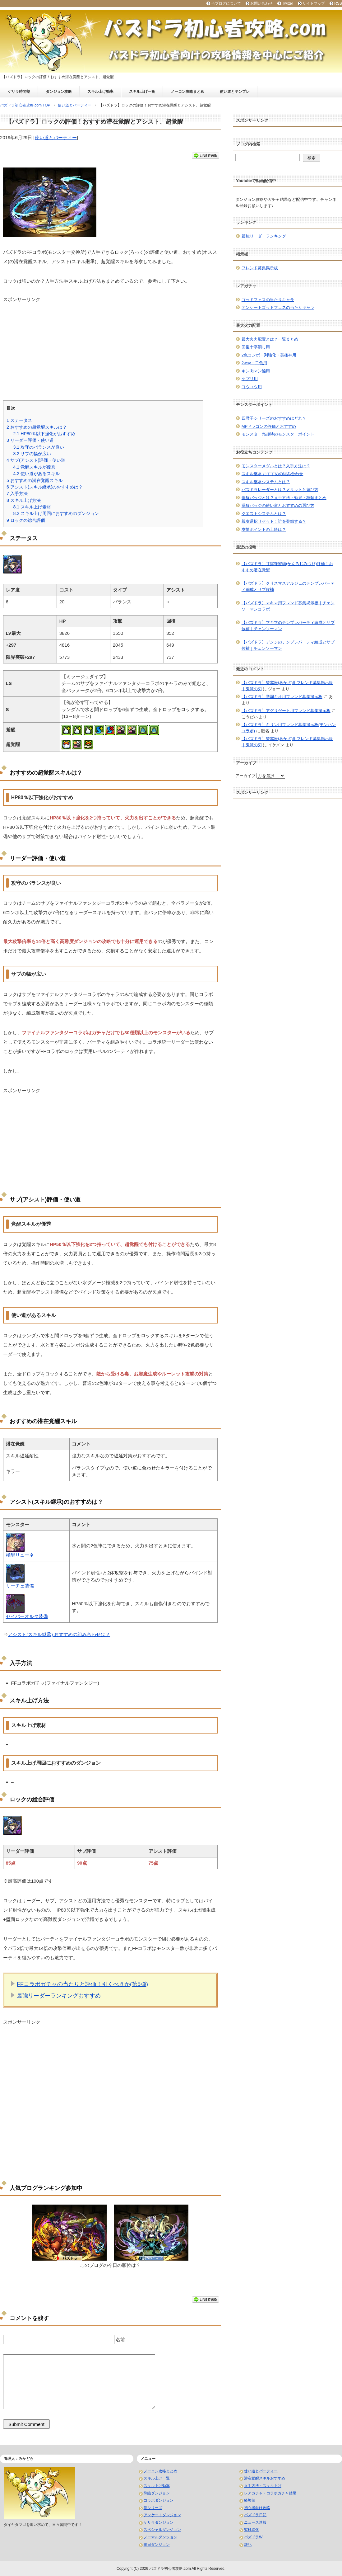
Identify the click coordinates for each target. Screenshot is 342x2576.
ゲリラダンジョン (158, 2522)
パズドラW (253, 2537)
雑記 (248, 2544)
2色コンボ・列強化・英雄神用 (269, 355)
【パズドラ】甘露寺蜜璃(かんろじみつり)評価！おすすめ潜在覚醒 (287, 566)
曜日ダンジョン (157, 2544)
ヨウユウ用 (252, 387)
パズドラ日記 (255, 2515)
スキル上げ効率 (100, 91)
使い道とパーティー (56, 137)
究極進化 (251, 2529)
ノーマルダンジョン (160, 2537)
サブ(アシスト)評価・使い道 (36, 460)
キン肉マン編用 (256, 371)
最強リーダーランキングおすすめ (59, 1996)
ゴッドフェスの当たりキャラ (268, 299)
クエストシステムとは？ (264, 513)
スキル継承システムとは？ (266, 481)
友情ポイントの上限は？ (264, 529)
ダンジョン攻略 (59, 91)
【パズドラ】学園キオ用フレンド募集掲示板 (282, 696)
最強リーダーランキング (264, 236)
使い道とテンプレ (235, 91)
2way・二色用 (254, 363)
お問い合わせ (261, 3)
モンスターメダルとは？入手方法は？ (276, 466)
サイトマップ (314, 3)
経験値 (249, 2500)
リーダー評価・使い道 (30, 440)
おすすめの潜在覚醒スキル (34, 480)
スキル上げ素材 (32, 506)
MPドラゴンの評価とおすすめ (269, 426)
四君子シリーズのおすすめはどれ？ (274, 418)
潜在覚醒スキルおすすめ (264, 2478)
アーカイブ (245, 775)
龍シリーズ (153, 2508)
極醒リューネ (20, 1555)
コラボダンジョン (158, 2500)
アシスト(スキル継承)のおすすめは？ (45, 486)
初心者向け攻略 (257, 2508)
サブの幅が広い (32, 453)
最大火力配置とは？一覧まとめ (270, 339)
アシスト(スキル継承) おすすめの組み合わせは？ (59, 1634)
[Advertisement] (110, 346)
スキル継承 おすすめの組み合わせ (272, 473)
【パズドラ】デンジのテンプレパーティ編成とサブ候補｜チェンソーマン (288, 645)
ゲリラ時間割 (19, 91)
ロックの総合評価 (26, 520)
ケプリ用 (250, 378)
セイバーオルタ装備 (27, 1616)
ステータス (19, 420)
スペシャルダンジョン (162, 2529)
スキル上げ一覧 (142, 91)
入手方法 (17, 493)
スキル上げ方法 (24, 500)
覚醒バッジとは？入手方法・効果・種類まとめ (284, 497)
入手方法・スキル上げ (262, 2486)
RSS (338, 3)
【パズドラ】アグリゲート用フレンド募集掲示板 (286, 710)
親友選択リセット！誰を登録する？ (274, 521)
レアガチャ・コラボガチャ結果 (270, 2493)
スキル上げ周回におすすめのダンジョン (56, 513)
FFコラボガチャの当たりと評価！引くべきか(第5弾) (82, 1984)
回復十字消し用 (256, 347)
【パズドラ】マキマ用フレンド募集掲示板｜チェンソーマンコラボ (288, 606)
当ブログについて (226, 3)
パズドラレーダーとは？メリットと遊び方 (280, 489)
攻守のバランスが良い (38, 447)
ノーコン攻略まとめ (187, 91)
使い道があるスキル (36, 473)
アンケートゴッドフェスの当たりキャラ (278, 307)
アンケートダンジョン (162, 2515)
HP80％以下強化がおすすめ (44, 433)
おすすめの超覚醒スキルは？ (37, 427)
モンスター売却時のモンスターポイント (278, 434)
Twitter (287, 3)
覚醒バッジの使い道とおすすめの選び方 (278, 505)
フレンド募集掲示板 (260, 268)
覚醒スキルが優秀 (34, 467)
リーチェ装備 (20, 1585)
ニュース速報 (255, 2522)
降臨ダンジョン (157, 2493)
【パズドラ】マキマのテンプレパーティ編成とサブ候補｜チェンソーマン (288, 625)
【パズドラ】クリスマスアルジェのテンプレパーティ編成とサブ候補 (288, 586)
